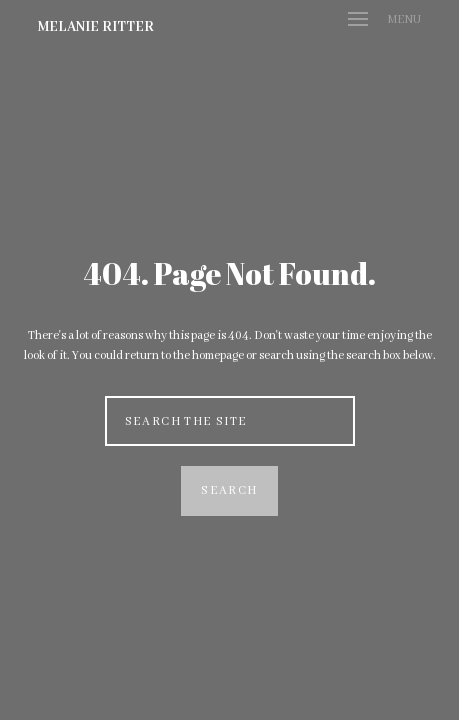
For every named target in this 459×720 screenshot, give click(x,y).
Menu (384, 19)
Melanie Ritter (96, 27)
